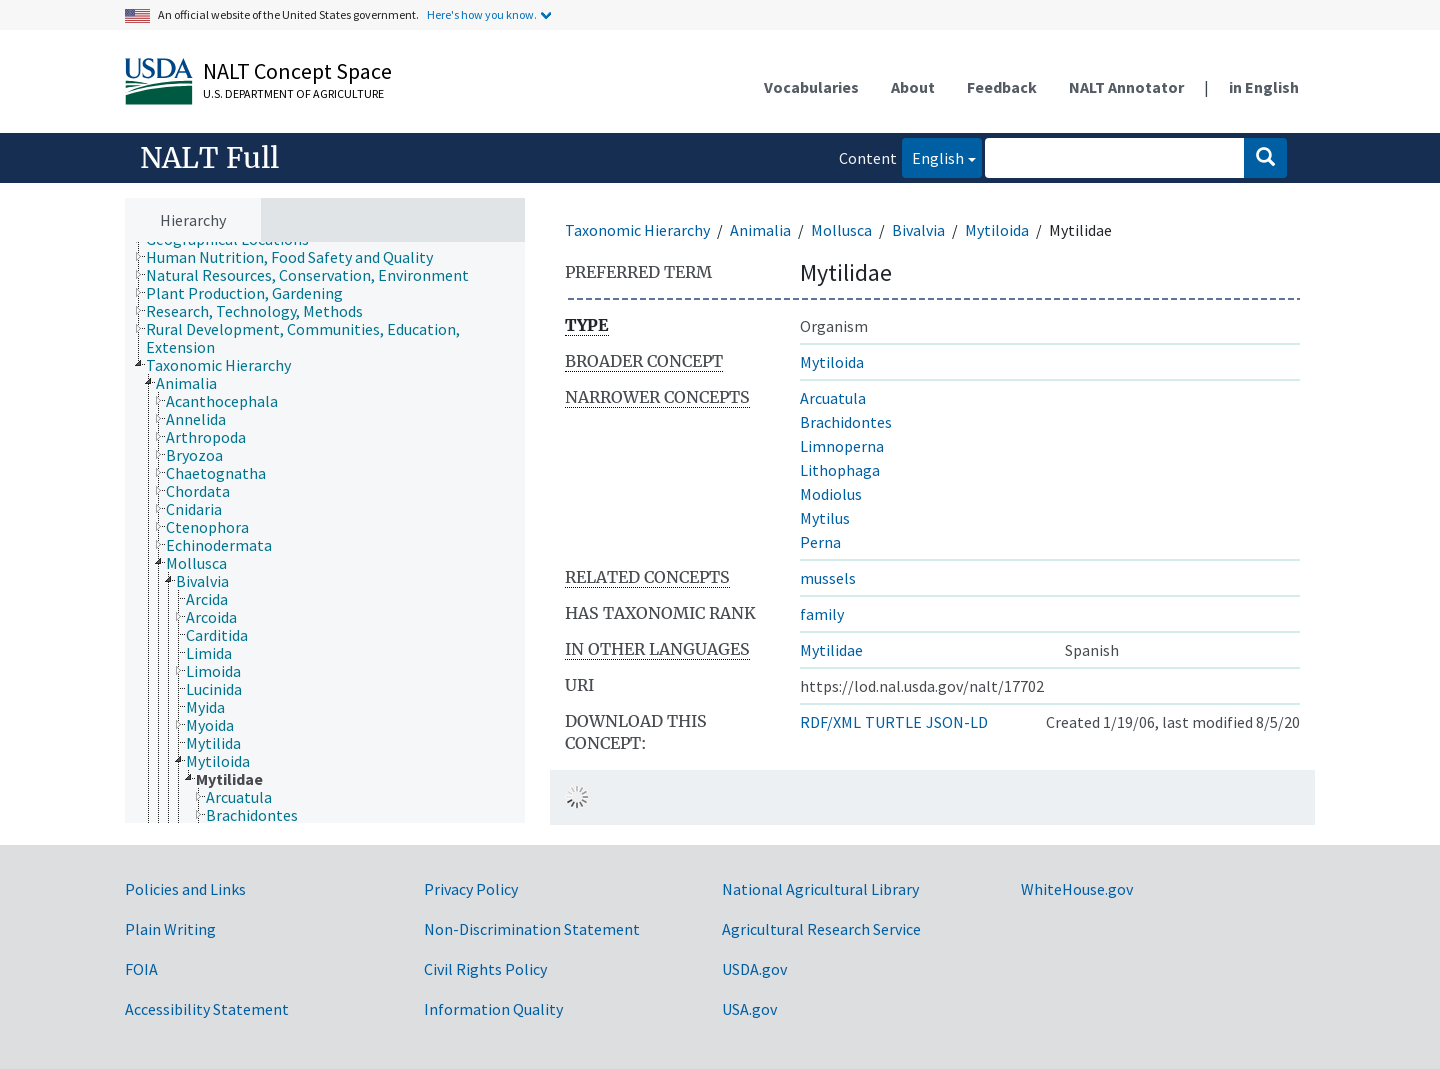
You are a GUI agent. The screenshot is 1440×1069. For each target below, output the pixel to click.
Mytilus (825, 518)
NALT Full (209, 158)
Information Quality (493, 1009)
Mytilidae (831, 650)
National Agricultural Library (820, 889)
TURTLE (893, 722)
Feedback (1002, 87)
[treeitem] (298, 257)
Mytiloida (997, 230)
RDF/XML (830, 722)
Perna (820, 542)
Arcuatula (833, 398)
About (913, 87)
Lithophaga (840, 470)
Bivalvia (918, 230)
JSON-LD (957, 722)
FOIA (141, 969)
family (822, 614)
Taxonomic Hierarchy (637, 230)
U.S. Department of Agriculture (293, 93)
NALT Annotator (1126, 87)
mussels (828, 578)
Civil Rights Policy (485, 969)
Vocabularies (811, 87)
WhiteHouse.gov (1077, 889)
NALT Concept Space (297, 71)
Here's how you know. (482, 14)
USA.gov (749, 1009)
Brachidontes (846, 422)
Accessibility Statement (207, 1009)
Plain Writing (170, 929)
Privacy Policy (471, 889)
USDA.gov (754, 969)
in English (1264, 87)
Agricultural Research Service (821, 929)
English (933, 156)
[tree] (325, 533)
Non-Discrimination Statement (532, 929)
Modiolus (831, 494)
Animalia (760, 230)
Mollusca (841, 230)
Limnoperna (842, 446)
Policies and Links (185, 889)
